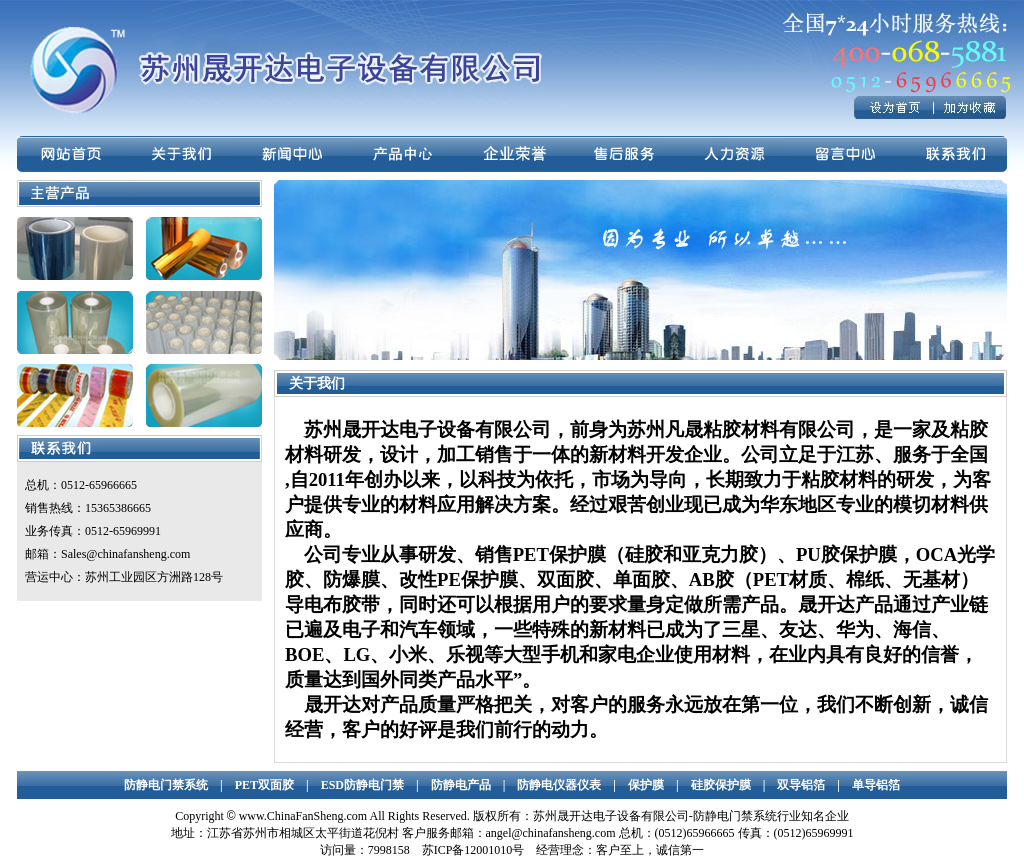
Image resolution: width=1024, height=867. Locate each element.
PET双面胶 (264, 785)
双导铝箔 (801, 785)
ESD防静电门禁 (362, 785)
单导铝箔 (876, 785)
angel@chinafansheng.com (551, 833)
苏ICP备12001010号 (473, 850)
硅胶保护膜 (721, 785)
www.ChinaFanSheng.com (303, 816)
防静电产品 (461, 785)
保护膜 (646, 785)
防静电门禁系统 (166, 785)
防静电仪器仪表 (559, 785)
